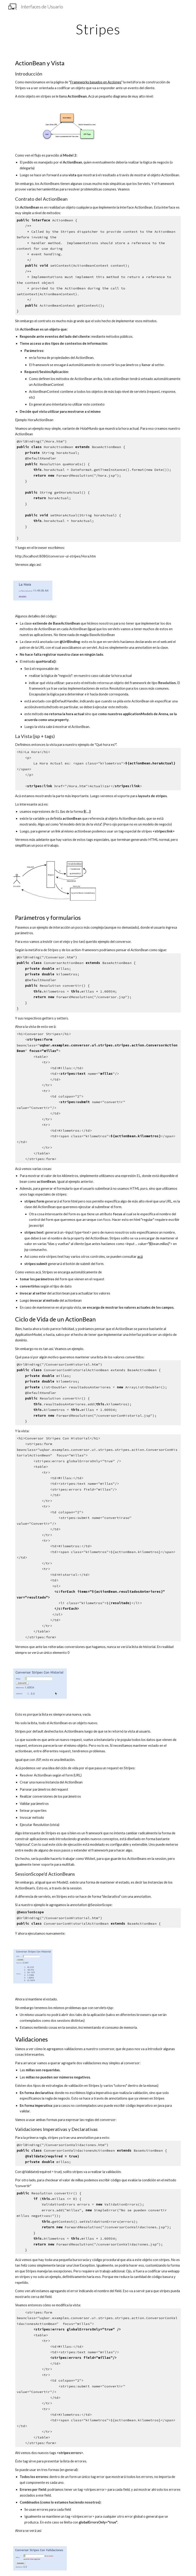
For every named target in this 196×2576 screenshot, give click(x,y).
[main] (98, 29)
